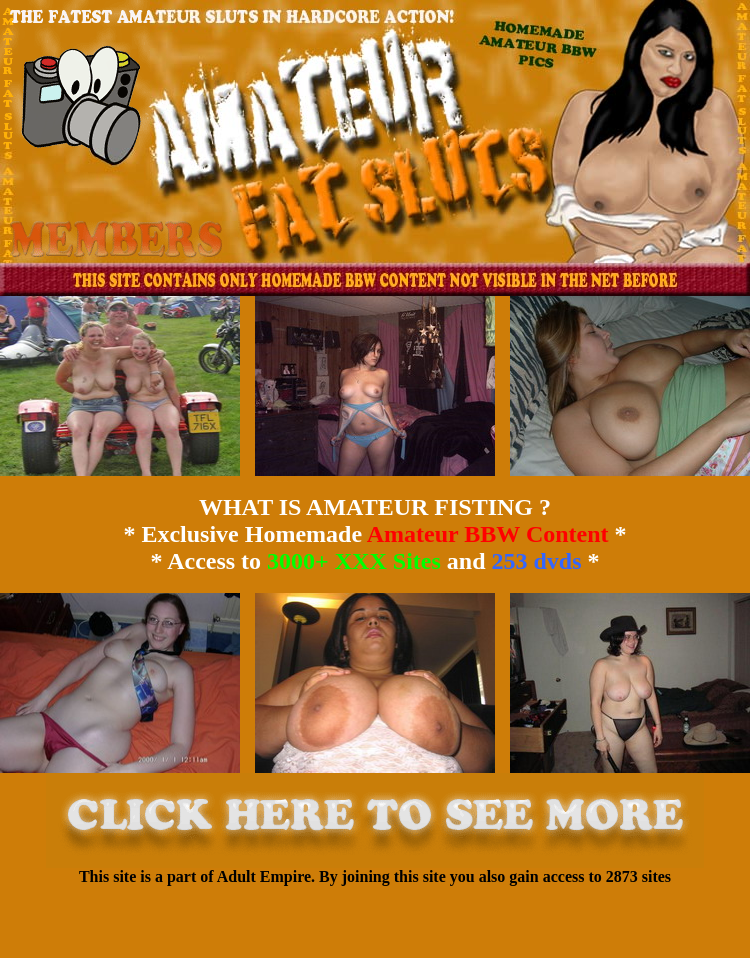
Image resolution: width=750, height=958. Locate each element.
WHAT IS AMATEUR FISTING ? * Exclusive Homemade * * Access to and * (374, 534)
